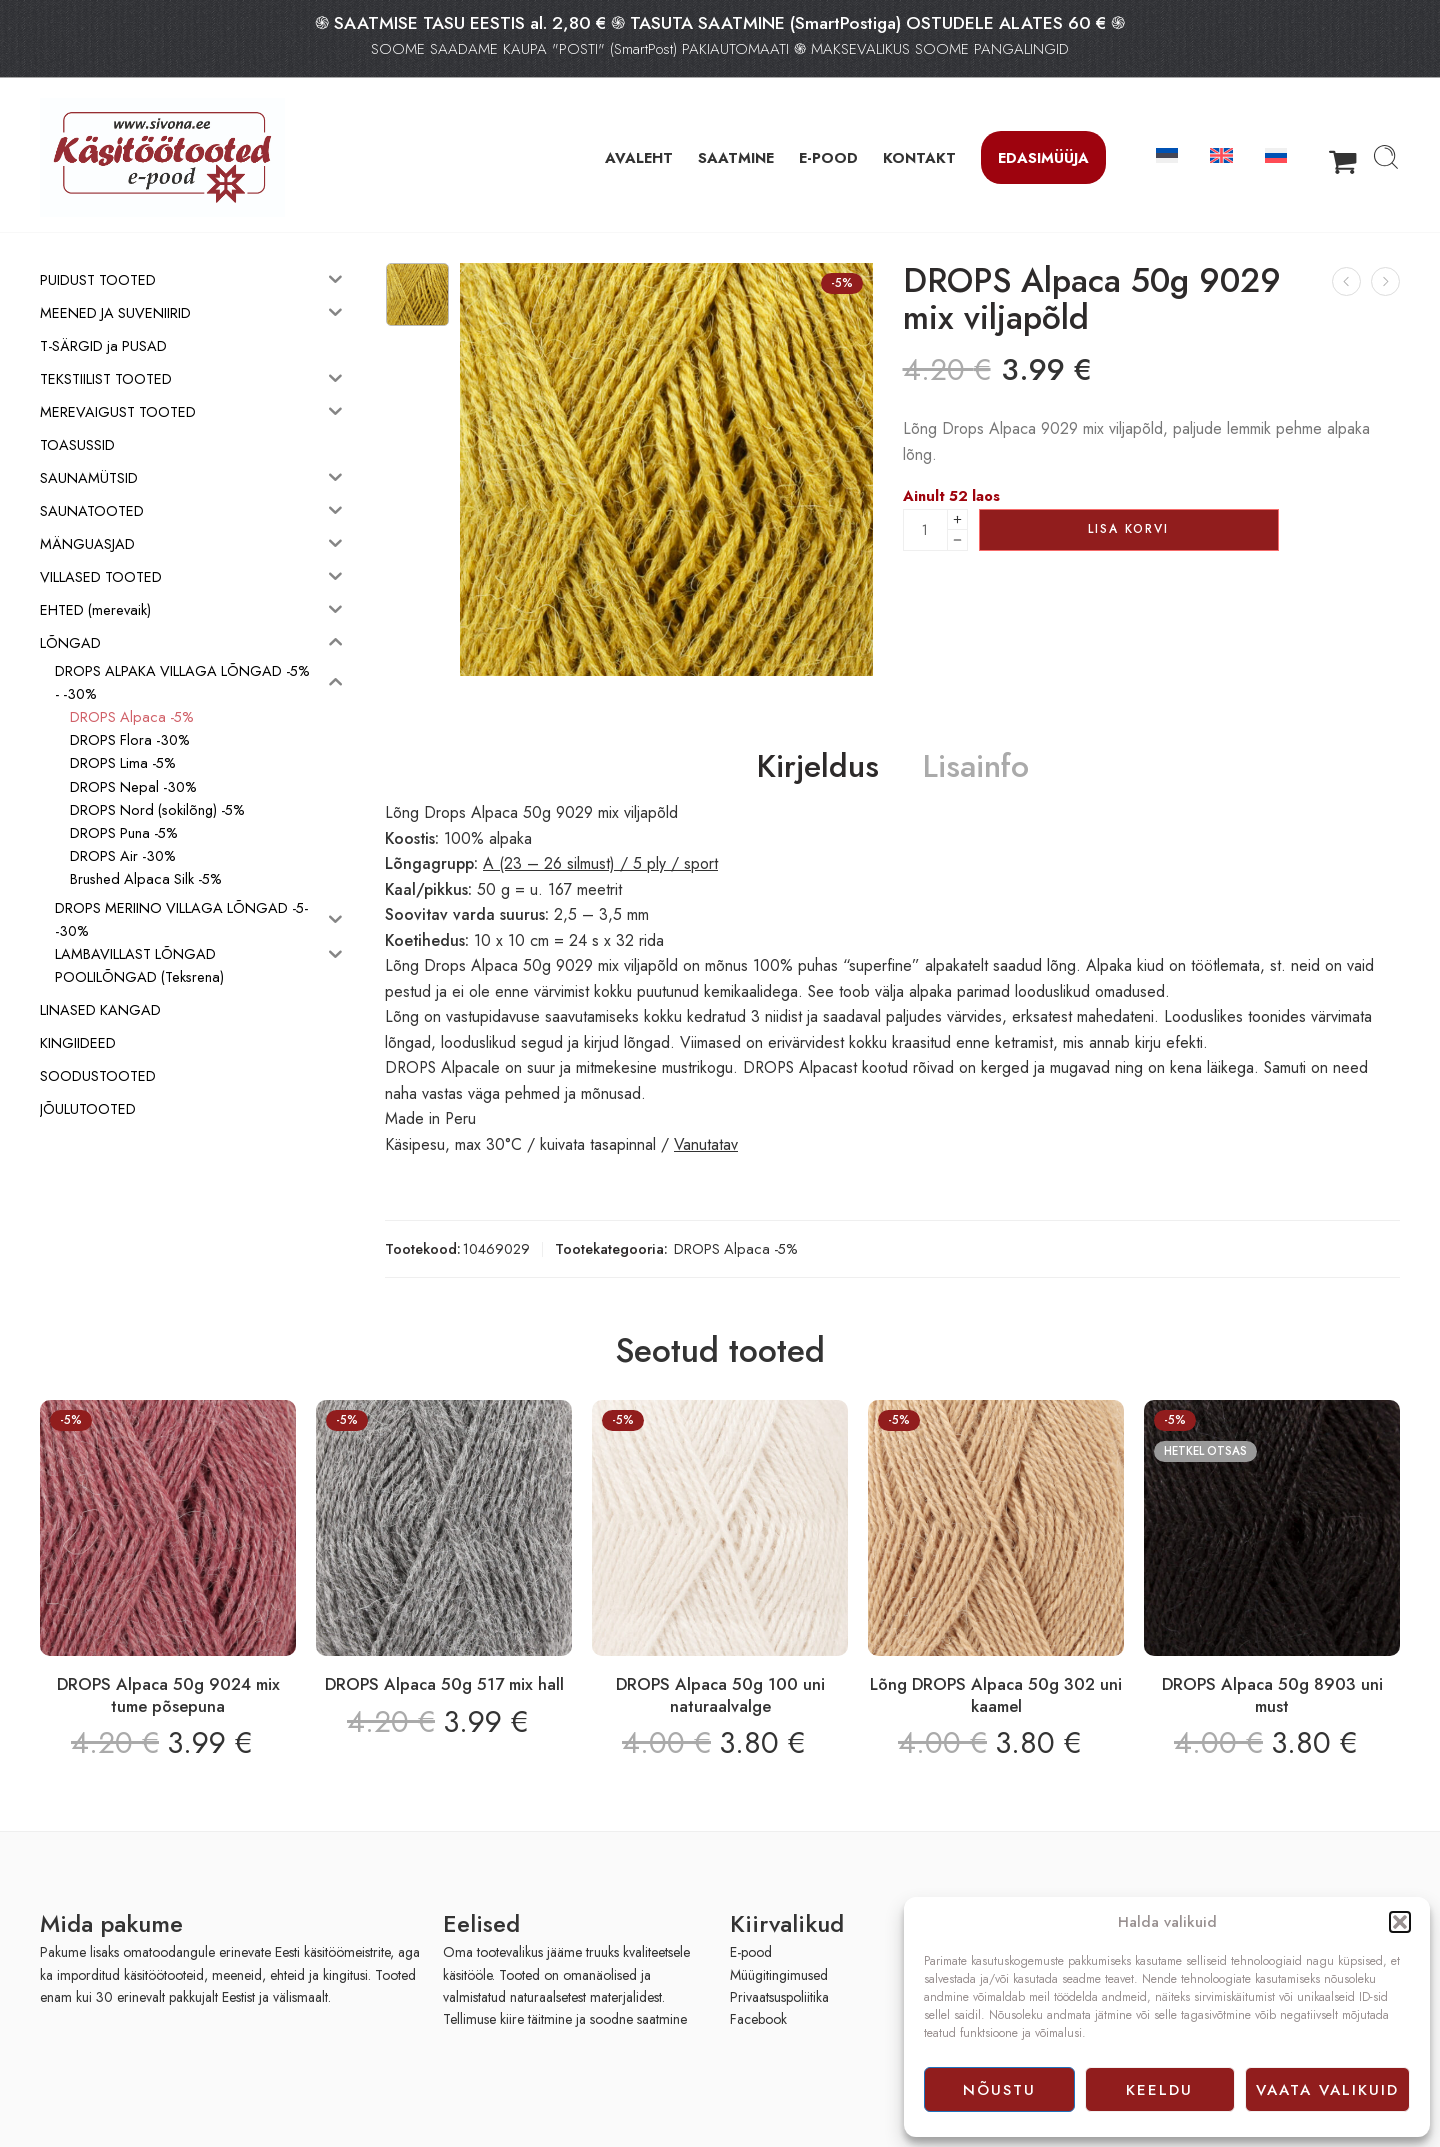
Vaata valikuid (1327, 2090)
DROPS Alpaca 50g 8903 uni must (1272, 1695)
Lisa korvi (1128, 529)
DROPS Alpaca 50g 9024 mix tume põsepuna (168, 1695)
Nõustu (999, 2090)
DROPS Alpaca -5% (736, 1248)
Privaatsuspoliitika (779, 1997)
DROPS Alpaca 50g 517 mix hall (444, 1684)
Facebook (758, 2019)
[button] (1400, 1922)
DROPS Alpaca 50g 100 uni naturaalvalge (720, 1695)
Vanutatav (706, 1144)
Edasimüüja (1043, 157)
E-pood (751, 1952)
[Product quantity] (925, 530)
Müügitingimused (779, 1975)
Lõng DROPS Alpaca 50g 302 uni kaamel (996, 1695)
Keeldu (1159, 2090)
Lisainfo (976, 767)
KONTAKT (919, 157)
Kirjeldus (818, 767)
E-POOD (828, 157)
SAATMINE (736, 157)
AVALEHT (639, 157)
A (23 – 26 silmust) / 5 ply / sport (600, 863)
